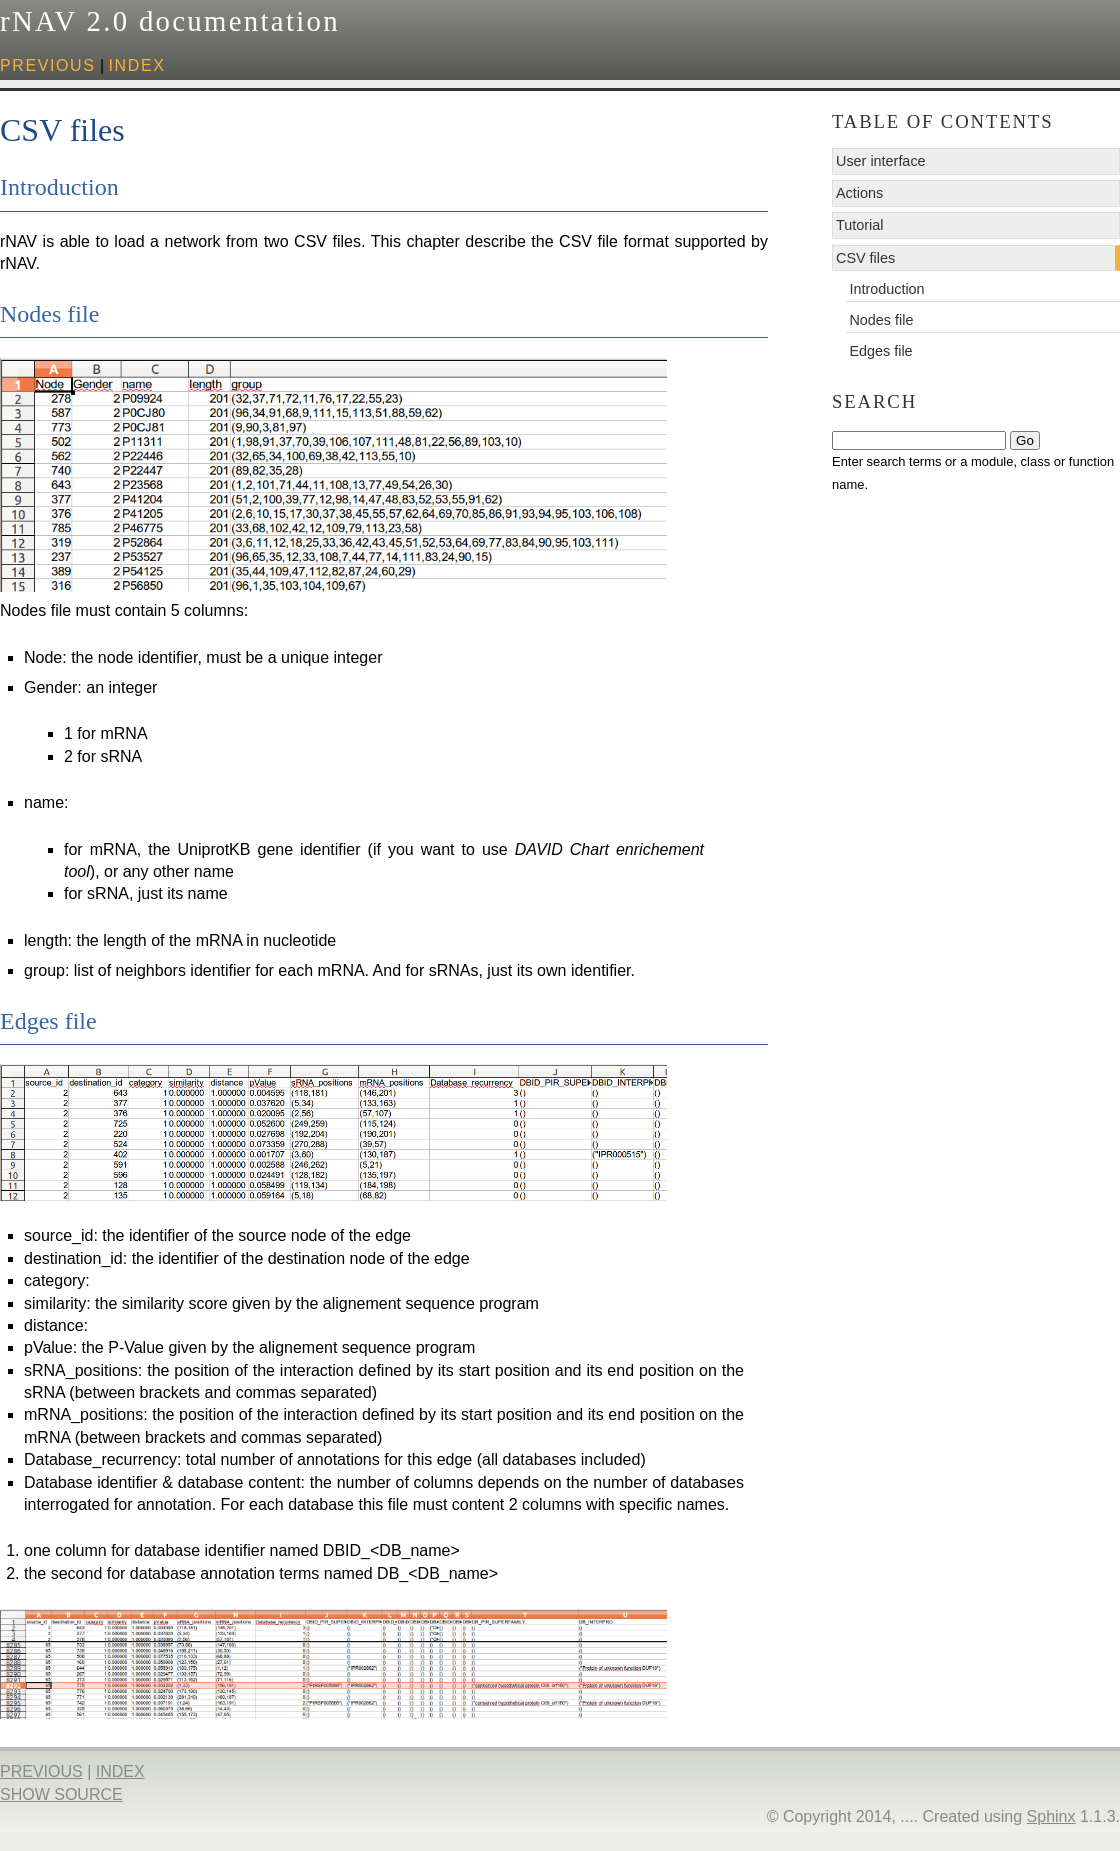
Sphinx (1051, 1816)
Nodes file (881, 320)
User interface (881, 161)
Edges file (880, 351)
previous (48, 65)
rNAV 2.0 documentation (170, 21)
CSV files (865, 258)
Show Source (61, 1794)
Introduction (886, 289)
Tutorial (859, 225)
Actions (859, 193)
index (137, 65)
